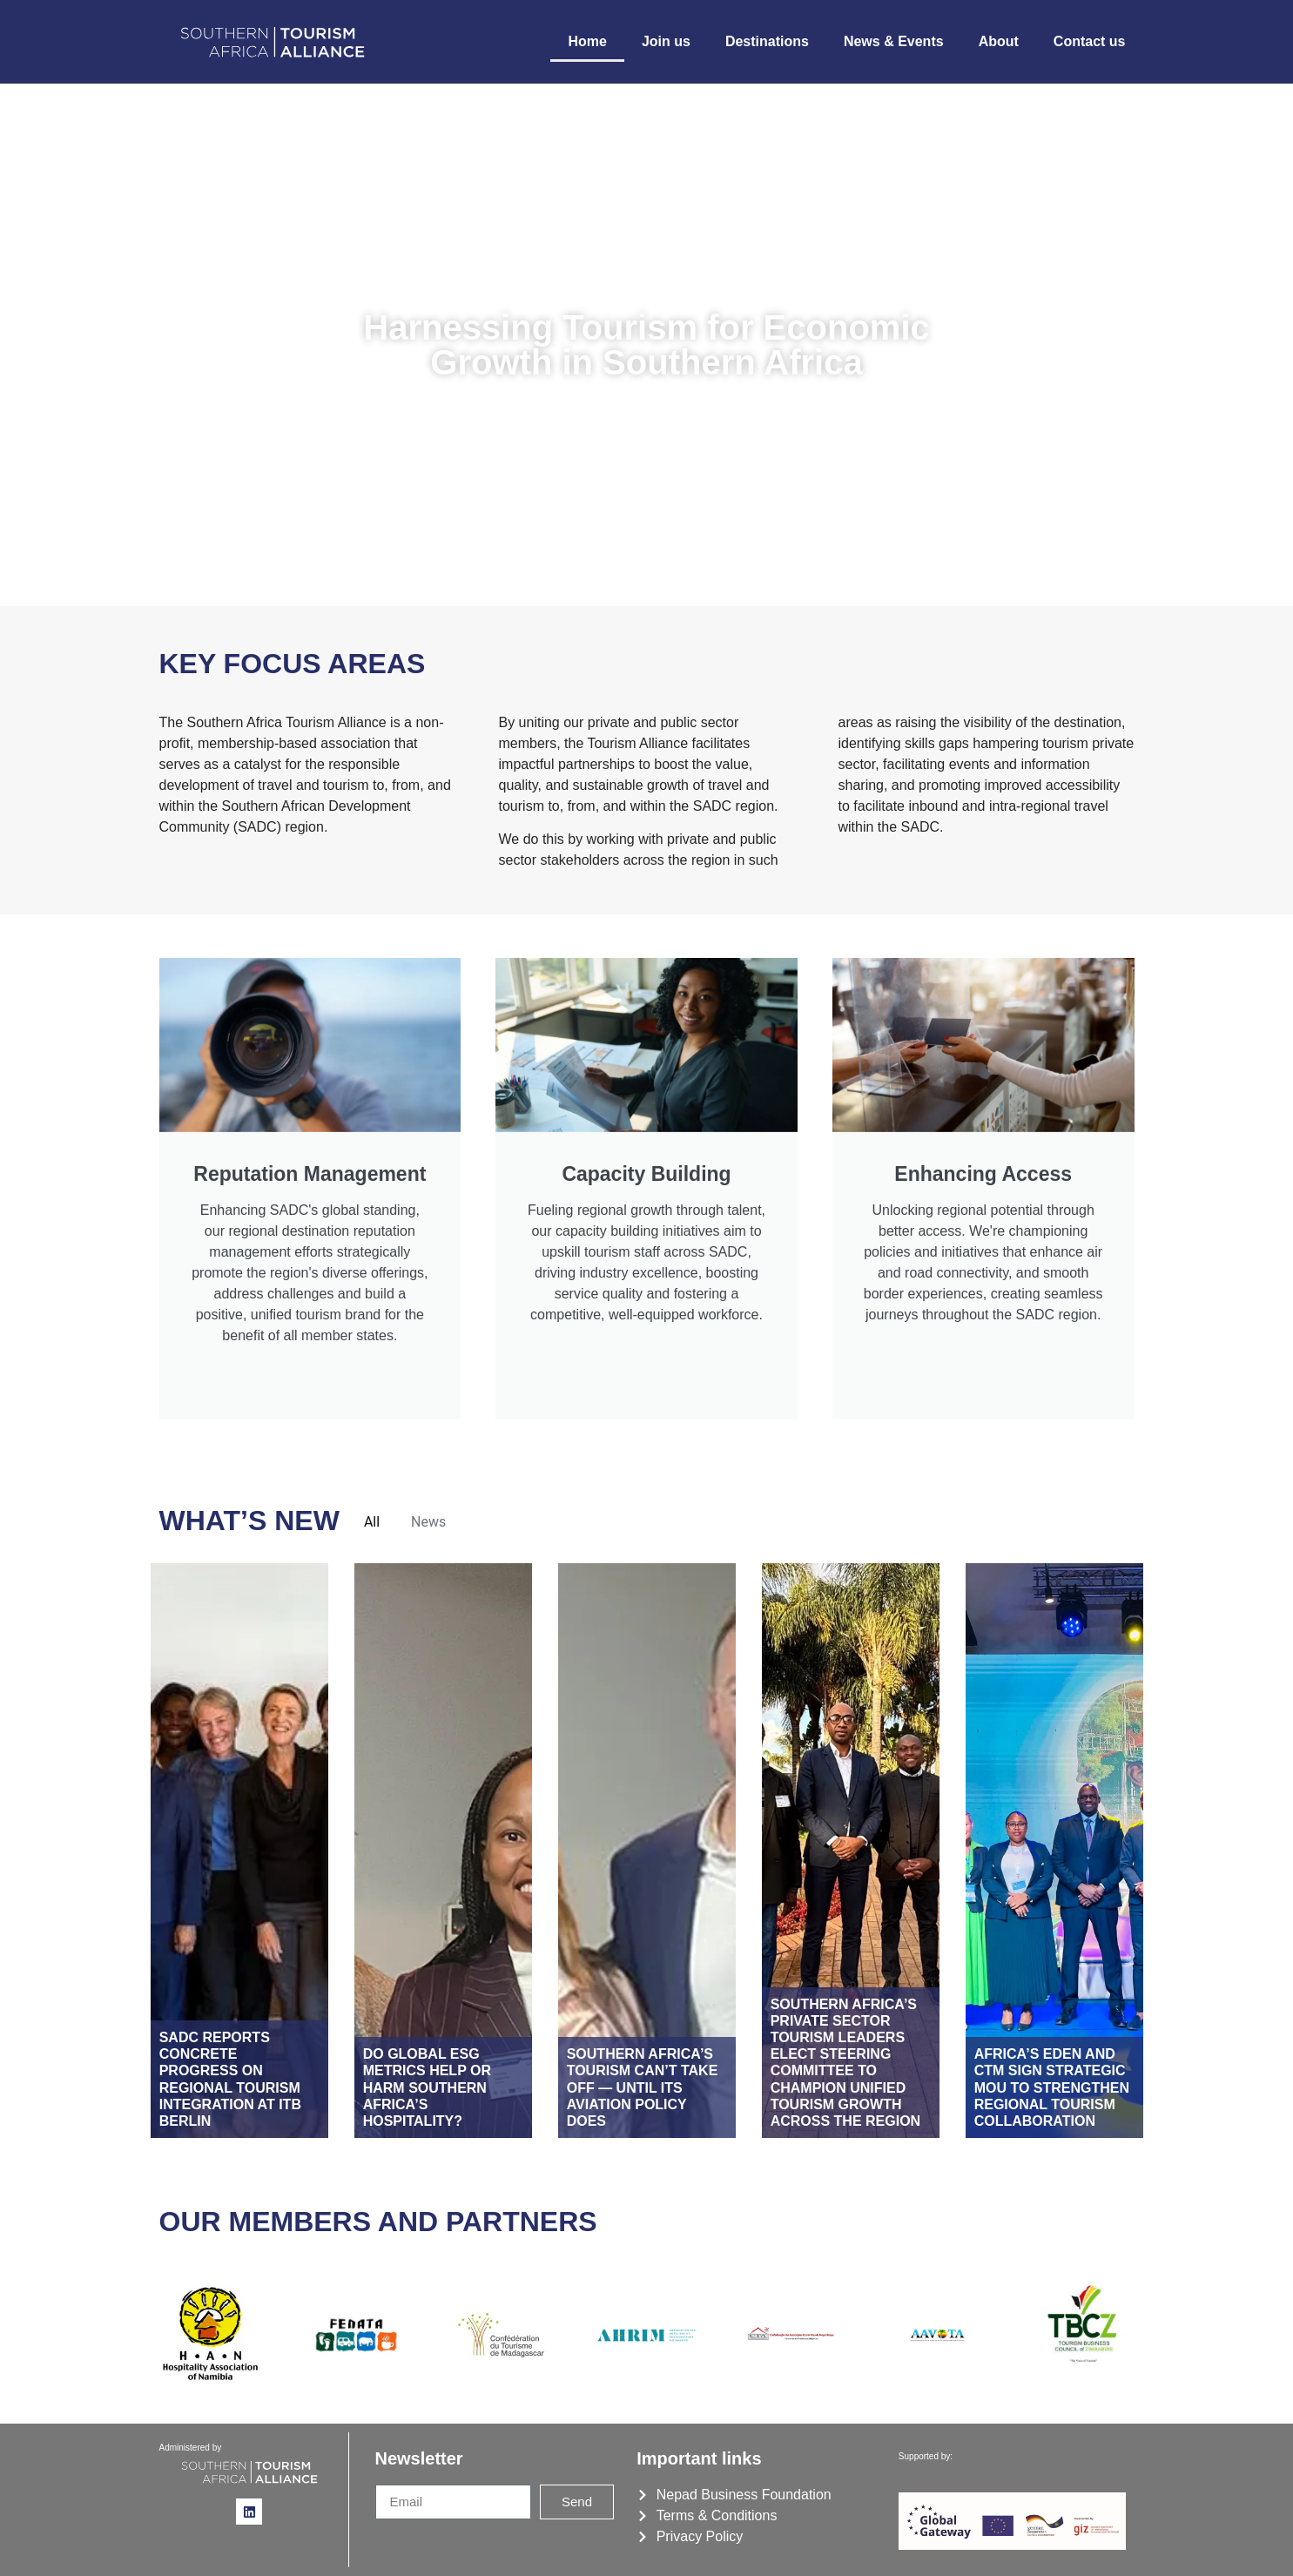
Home (587, 41)
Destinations (767, 41)
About (999, 41)
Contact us (1090, 41)
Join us (666, 41)
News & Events (894, 41)
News (428, 1522)
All (372, 1522)
